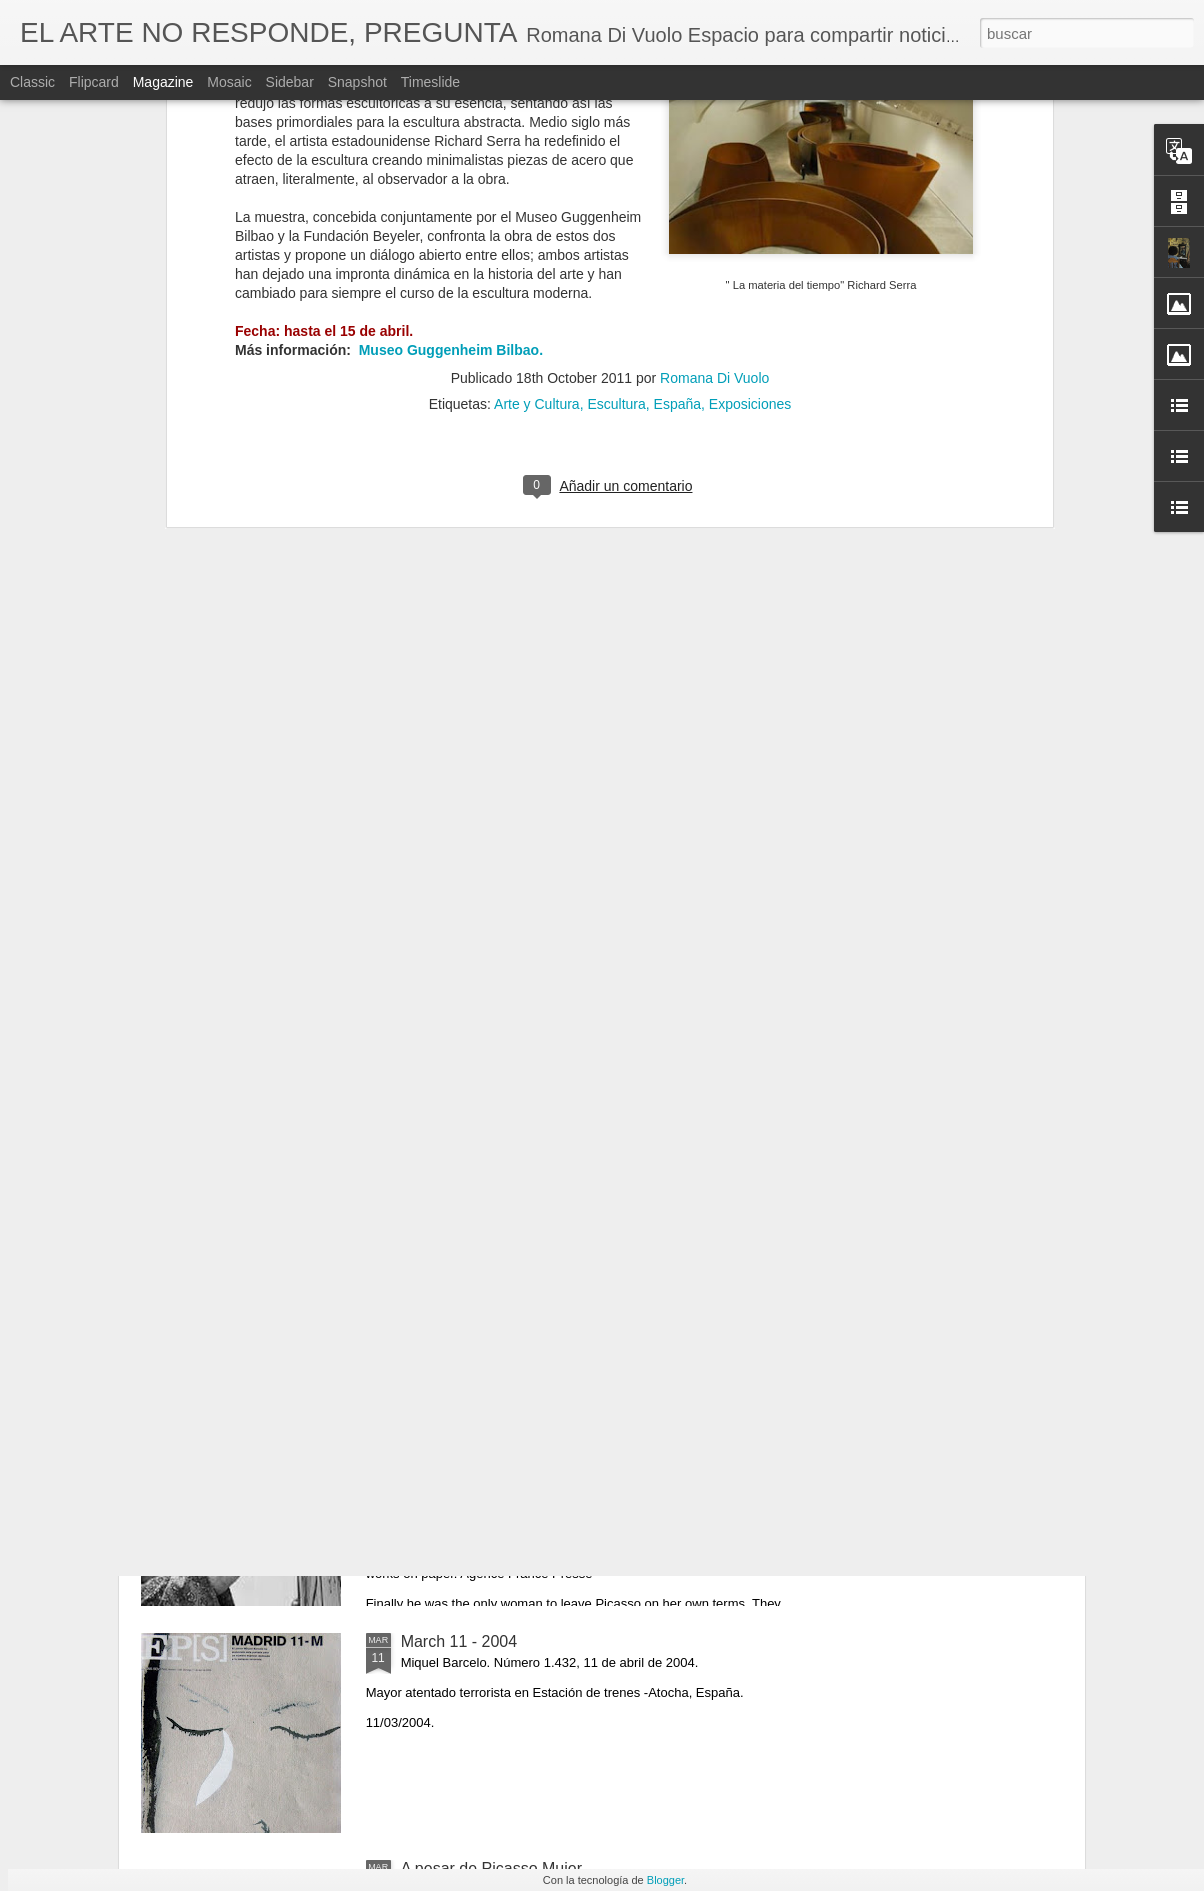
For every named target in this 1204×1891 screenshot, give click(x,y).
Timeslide (430, 82)
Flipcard (94, 82)
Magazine (163, 82)
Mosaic (229, 82)
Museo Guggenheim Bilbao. (449, 119)
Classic (32, 82)
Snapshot (357, 82)
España (677, 173)
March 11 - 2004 (459, 1641)
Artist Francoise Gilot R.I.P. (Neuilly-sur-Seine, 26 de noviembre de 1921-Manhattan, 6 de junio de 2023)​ (586, 1423)
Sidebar (290, 82)
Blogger (665, 1880)
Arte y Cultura (537, 173)
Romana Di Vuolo (714, 147)
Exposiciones (750, 173)
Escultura (616, 173)
